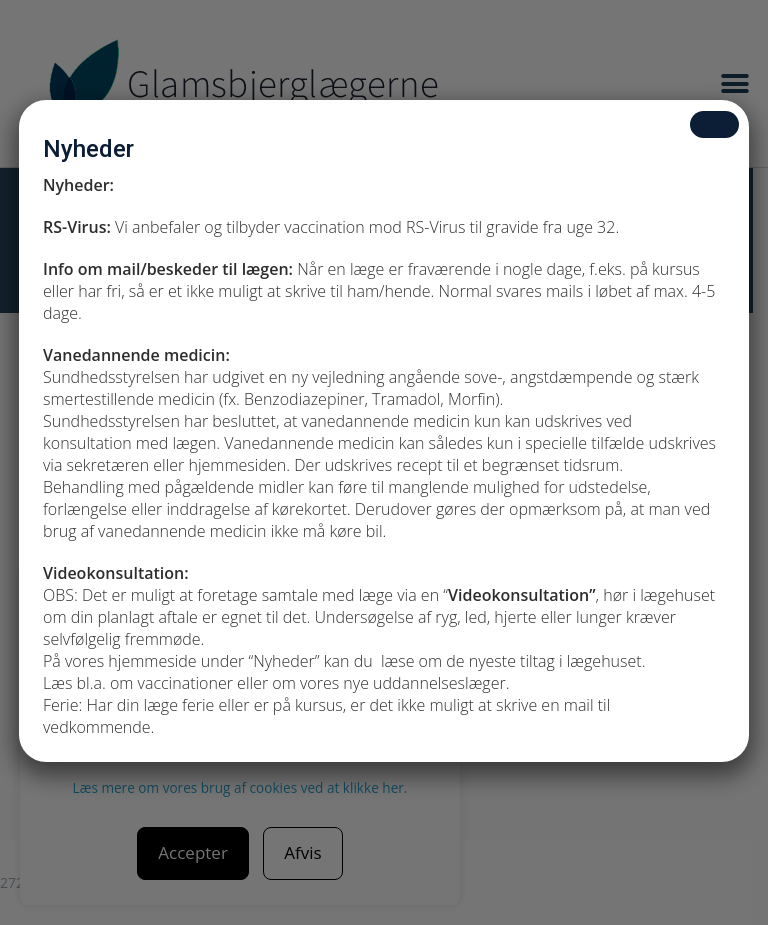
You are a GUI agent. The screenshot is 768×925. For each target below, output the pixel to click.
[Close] (714, 124)
